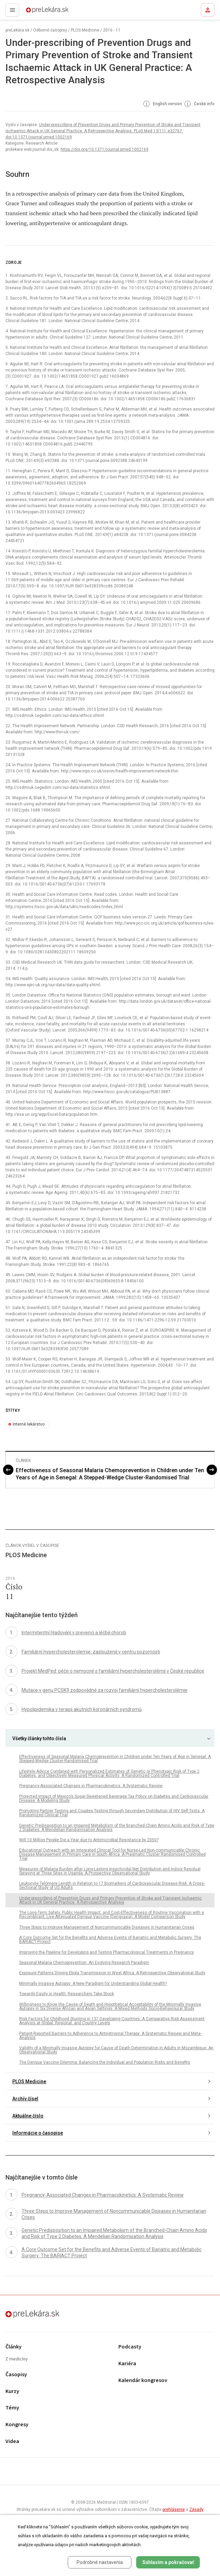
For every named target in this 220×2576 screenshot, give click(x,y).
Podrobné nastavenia (100, 2562)
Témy (12, 2408)
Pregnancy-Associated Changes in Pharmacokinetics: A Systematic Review (91, 1785)
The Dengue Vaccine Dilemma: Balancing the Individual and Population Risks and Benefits (104, 2062)
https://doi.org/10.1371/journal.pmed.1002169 (104, 149)
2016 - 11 (111, 30)
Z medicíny (16, 2359)
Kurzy (12, 2391)
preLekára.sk (35, 12)
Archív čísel (25, 2098)
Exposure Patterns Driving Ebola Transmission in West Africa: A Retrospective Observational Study (112, 1972)
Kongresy (16, 2424)
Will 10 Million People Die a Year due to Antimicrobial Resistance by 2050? (88, 1840)
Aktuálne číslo (27, 2116)
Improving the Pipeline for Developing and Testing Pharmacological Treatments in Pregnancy (106, 1952)
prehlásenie (174, 2509)
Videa (12, 2441)
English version (162, 104)
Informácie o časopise (37, 2133)
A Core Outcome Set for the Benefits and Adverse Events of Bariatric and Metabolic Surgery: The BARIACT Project (110, 1939)
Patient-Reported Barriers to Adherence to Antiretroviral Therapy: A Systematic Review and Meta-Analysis (110, 2035)
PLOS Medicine (85, 30)
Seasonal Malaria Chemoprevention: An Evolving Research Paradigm (84, 1962)
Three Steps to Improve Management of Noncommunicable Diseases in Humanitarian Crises (106, 1927)
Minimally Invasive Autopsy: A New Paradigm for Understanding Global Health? (93, 1983)
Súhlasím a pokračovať (168, 2562)
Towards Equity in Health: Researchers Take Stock (66, 1993)
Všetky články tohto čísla (39, 1738)
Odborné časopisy (50, 30)
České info (199, 104)
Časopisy (16, 2374)
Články (13, 2347)
